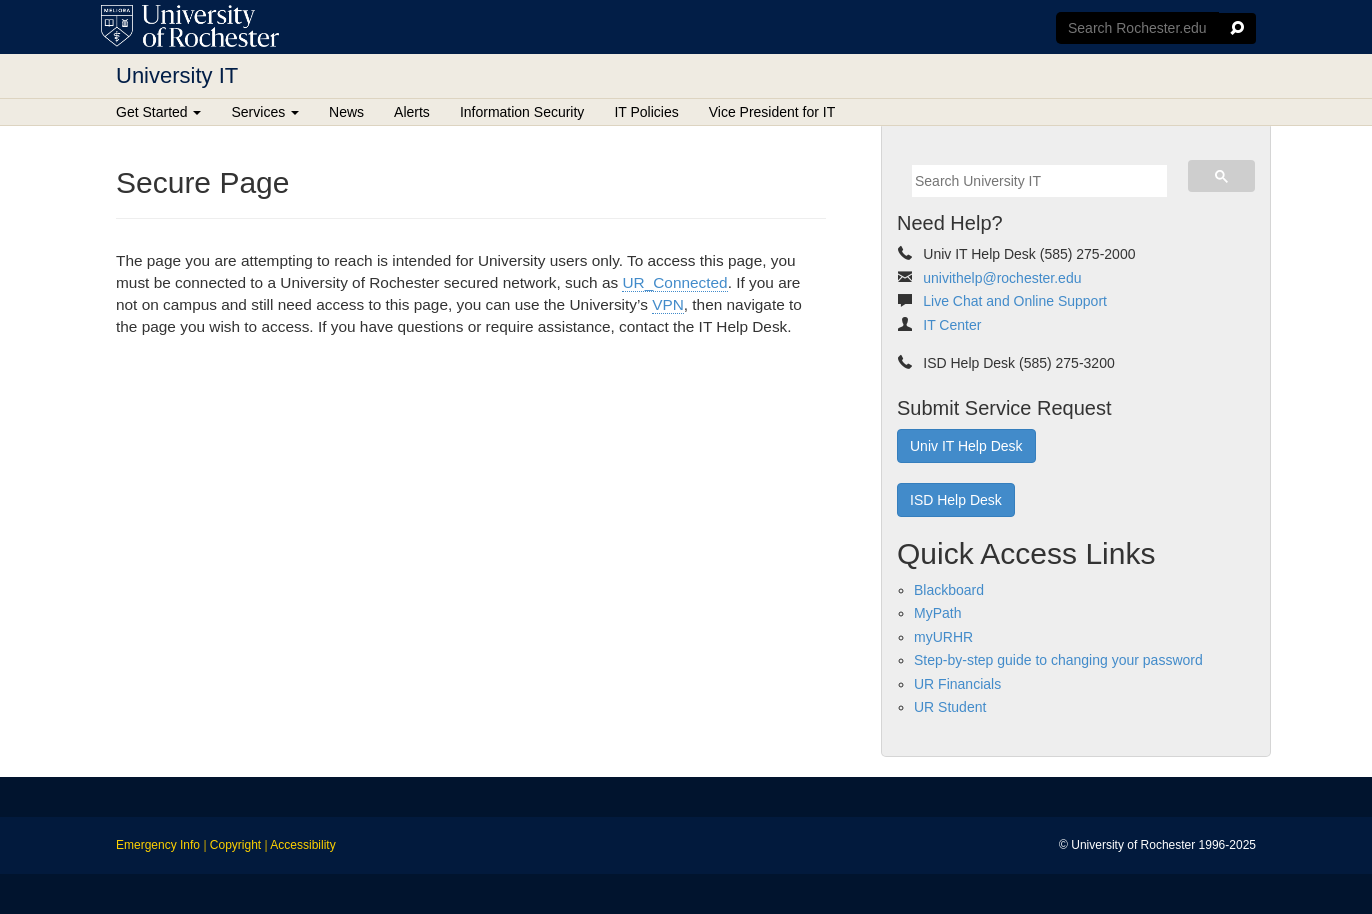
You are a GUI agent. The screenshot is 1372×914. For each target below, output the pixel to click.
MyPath (937, 613)
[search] (1039, 181)
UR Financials (957, 684)
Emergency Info (158, 845)
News (346, 112)
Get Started (158, 112)
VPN (668, 304)
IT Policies (646, 112)
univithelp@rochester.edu (1002, 278)
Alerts (412, 112)
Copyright (235, 845)
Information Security (522, 112)
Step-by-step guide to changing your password (1058, 660)
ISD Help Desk (956, 500)
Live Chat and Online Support (1015, 301)
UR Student (950, 707)
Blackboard (949, 590)
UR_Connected (674, 282)
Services (265, 112)
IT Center (952, 325)
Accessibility (302, 845)
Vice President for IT (772, 112)
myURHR (943, 637)
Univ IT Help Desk (966, 446)
